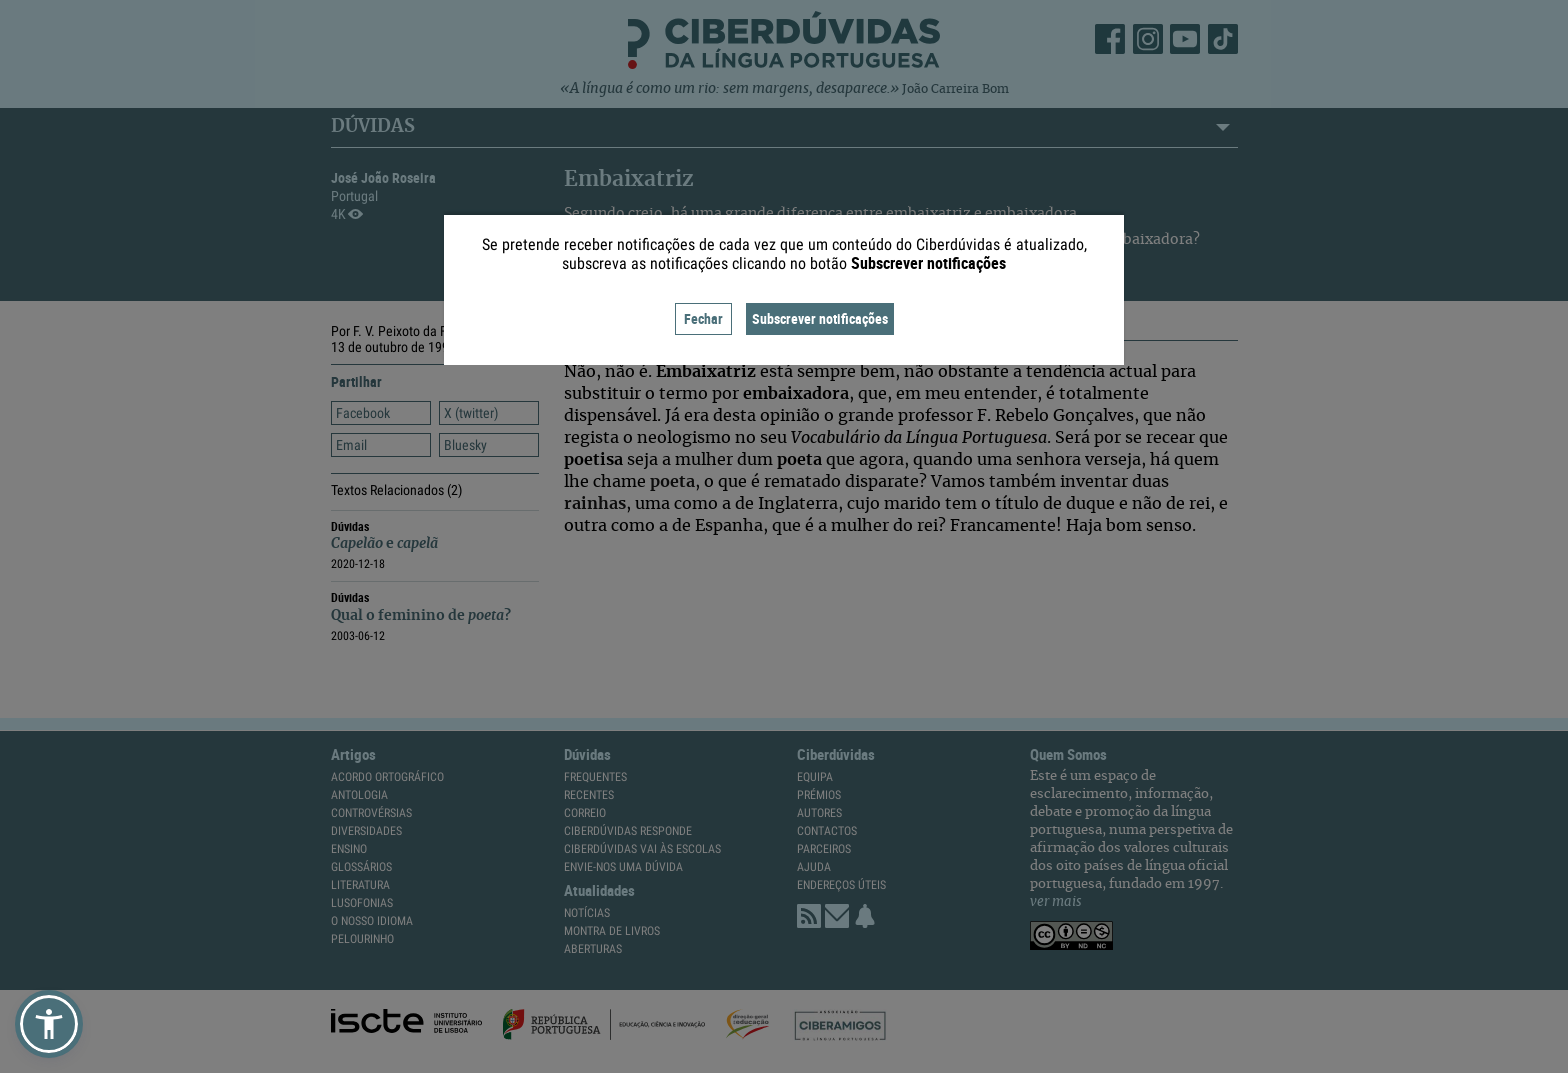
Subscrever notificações (820, 318)
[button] (49, 1024)
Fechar (703, 318)
